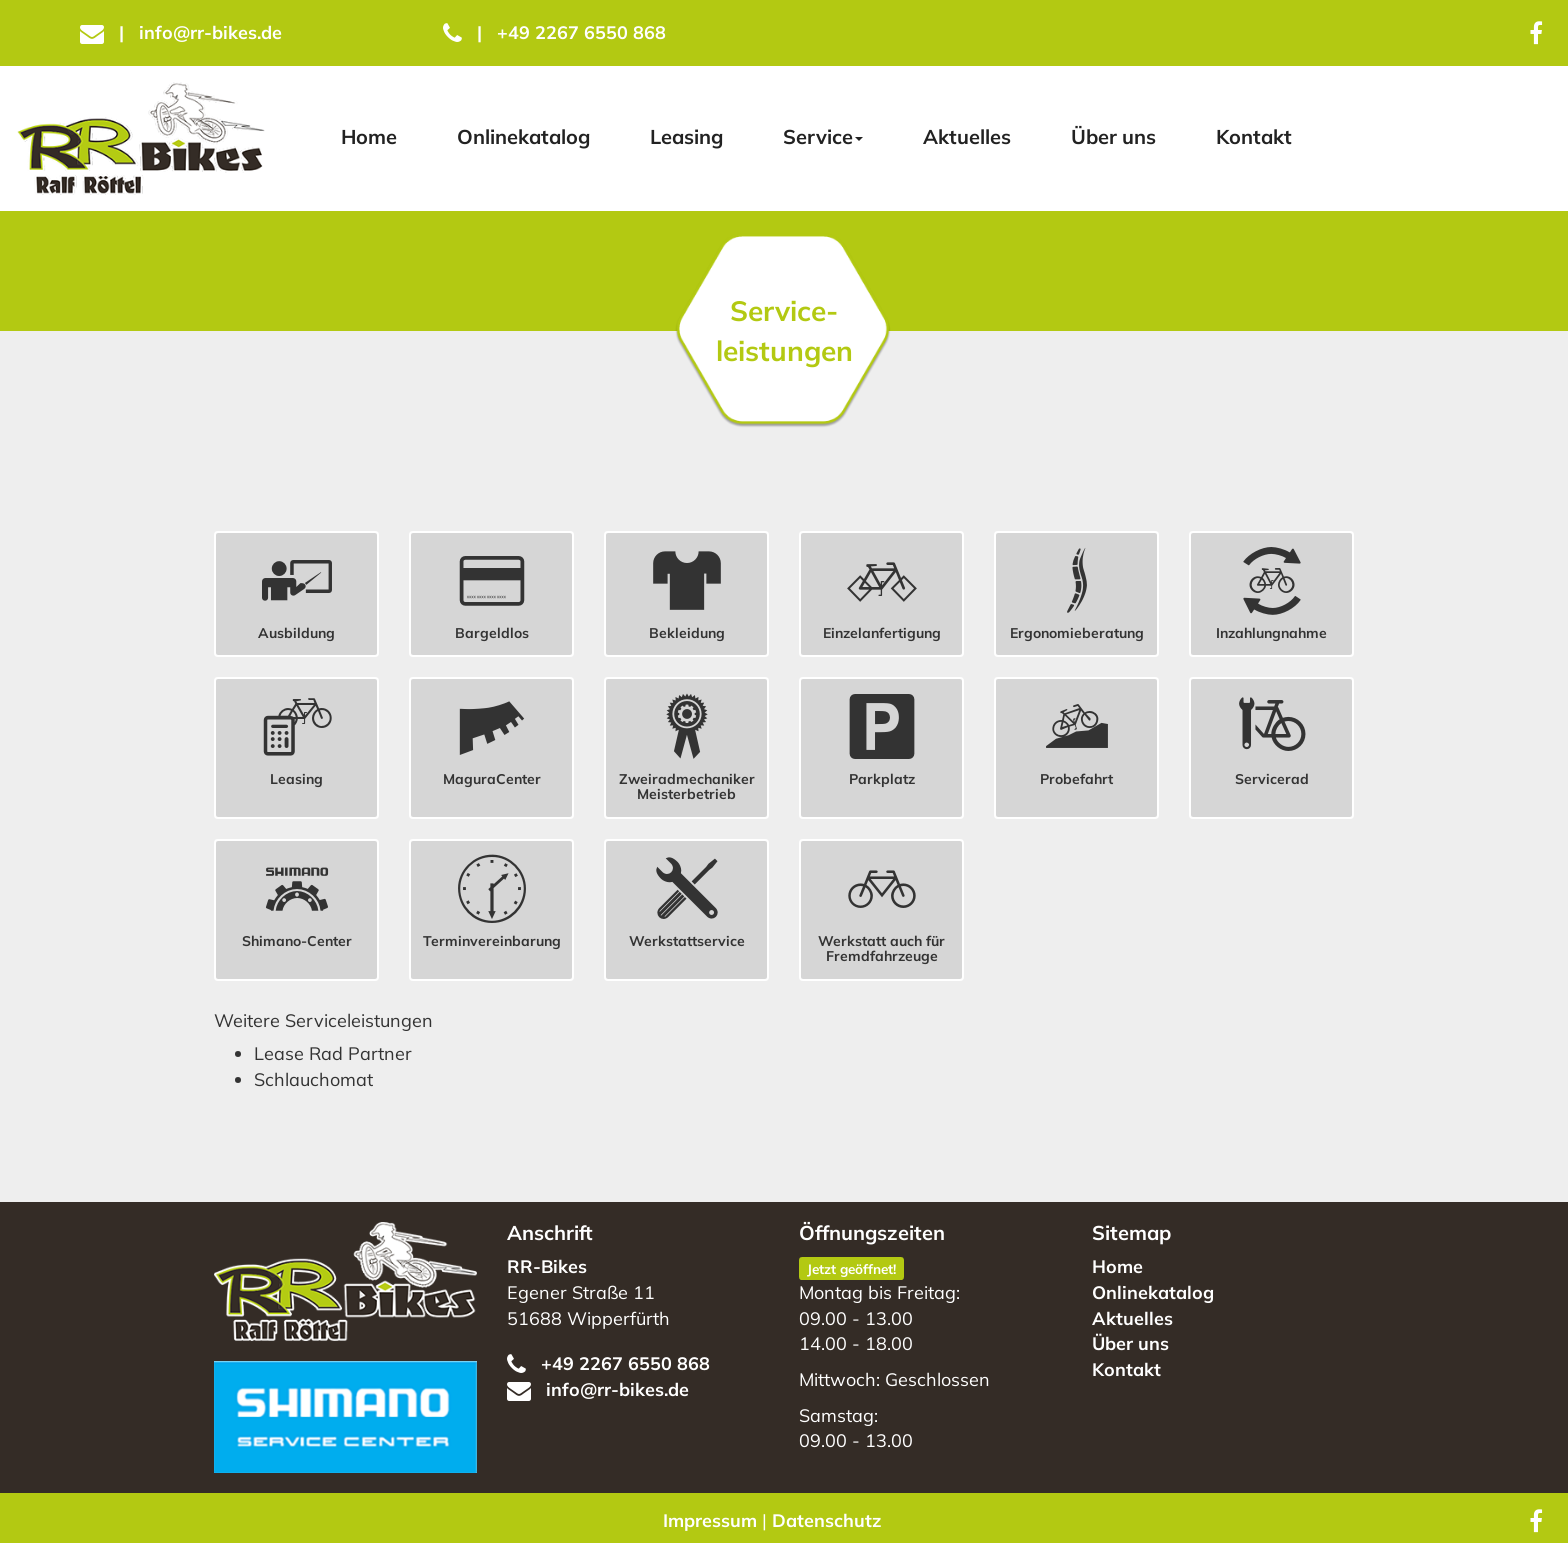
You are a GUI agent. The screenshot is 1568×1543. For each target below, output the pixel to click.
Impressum (710, 1520)
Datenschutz (826, 1520)
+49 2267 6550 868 (554, 32)
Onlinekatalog (523, 136)
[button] (296, 589)
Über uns (1113, 136)
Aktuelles (967, 136)
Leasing (686, 136)
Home (369, 136)
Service (823, 136)
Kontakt (1254, 136)
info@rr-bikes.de (181, 32)
